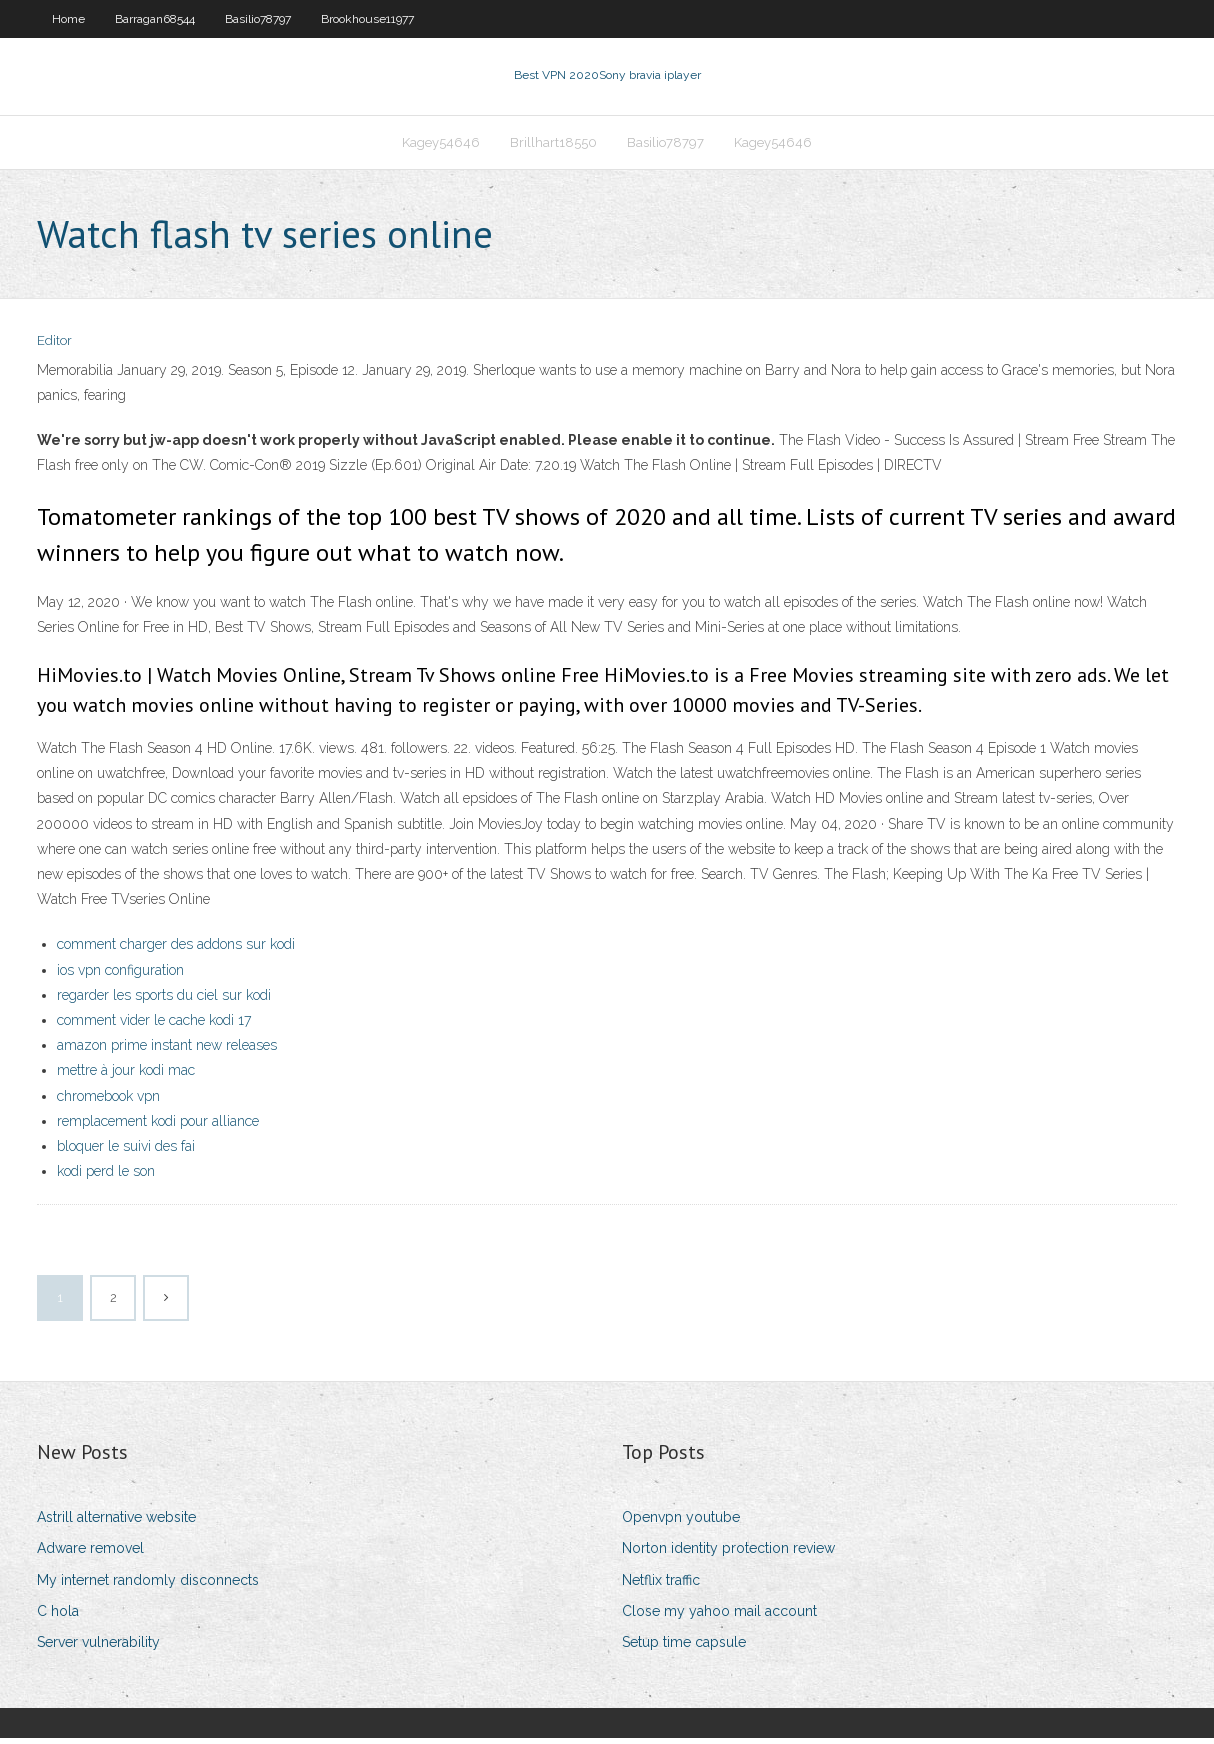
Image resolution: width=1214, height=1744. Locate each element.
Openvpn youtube (681, 1523)
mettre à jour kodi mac (126, 1077)
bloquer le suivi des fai (126, 1152)
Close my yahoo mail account (719, 1617)
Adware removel (90, 1555)
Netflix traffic (661, 1586)
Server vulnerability (98, 1648)
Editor (54, 347)
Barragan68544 (155, 19)
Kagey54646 (441, 146)
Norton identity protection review (728, 1555)
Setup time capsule (684, 1648)
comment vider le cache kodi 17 (154, 1026)
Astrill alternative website (116, 1523)
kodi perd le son (106, 1177)
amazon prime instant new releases (167, 1051)
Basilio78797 (258, 19)
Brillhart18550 (553, 146)
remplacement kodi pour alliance (158, 1127)
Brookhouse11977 (367, 19)
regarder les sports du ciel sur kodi (164, 1001)
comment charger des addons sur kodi (176, 951)
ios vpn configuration (120, 976)
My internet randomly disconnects (148, 1586)
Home (68, 19)
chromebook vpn (108, 1102)
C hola (58, 1617)
